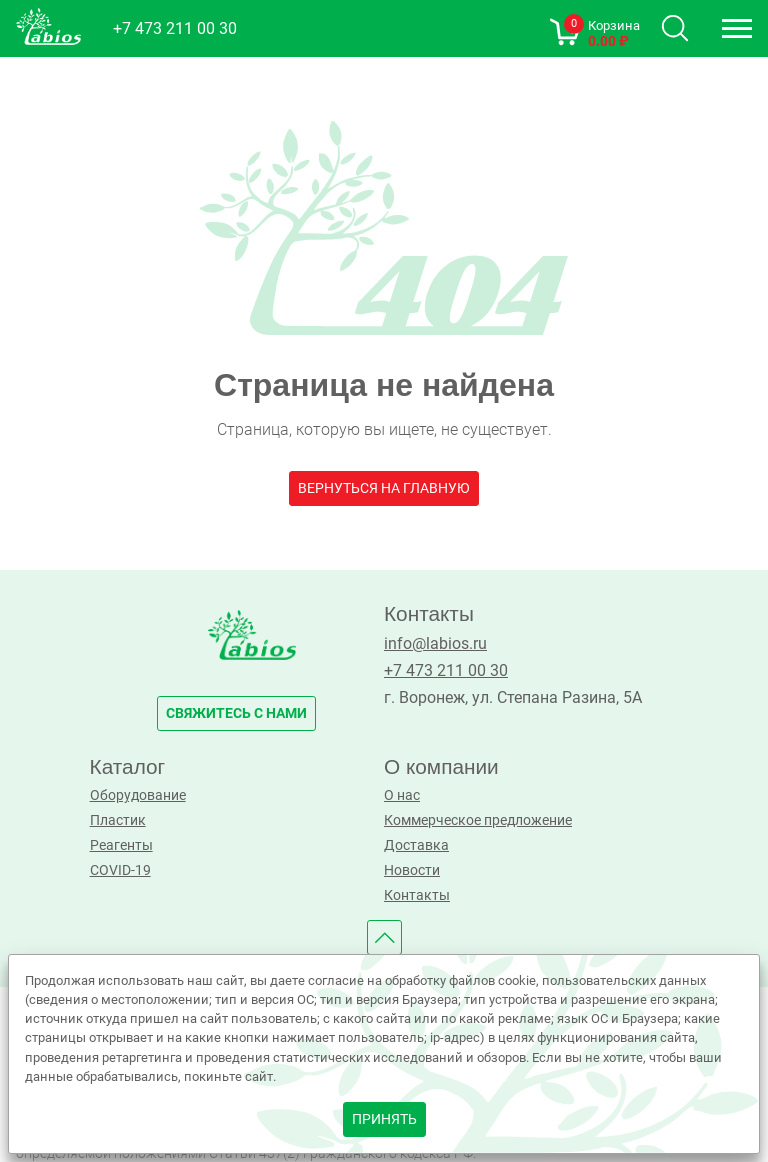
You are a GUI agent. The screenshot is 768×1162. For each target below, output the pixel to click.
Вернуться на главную (384, 488)
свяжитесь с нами (236, 713)
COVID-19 (120, 870)
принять (384, 1119)
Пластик (118, 820)
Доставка (416, 845)
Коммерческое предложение (478, 820)
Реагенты (121, 845)
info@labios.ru (435, 643)
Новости (412, 870)
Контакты (417, 895)
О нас (402, 795)
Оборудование (138, 795)
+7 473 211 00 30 (175, 28)
